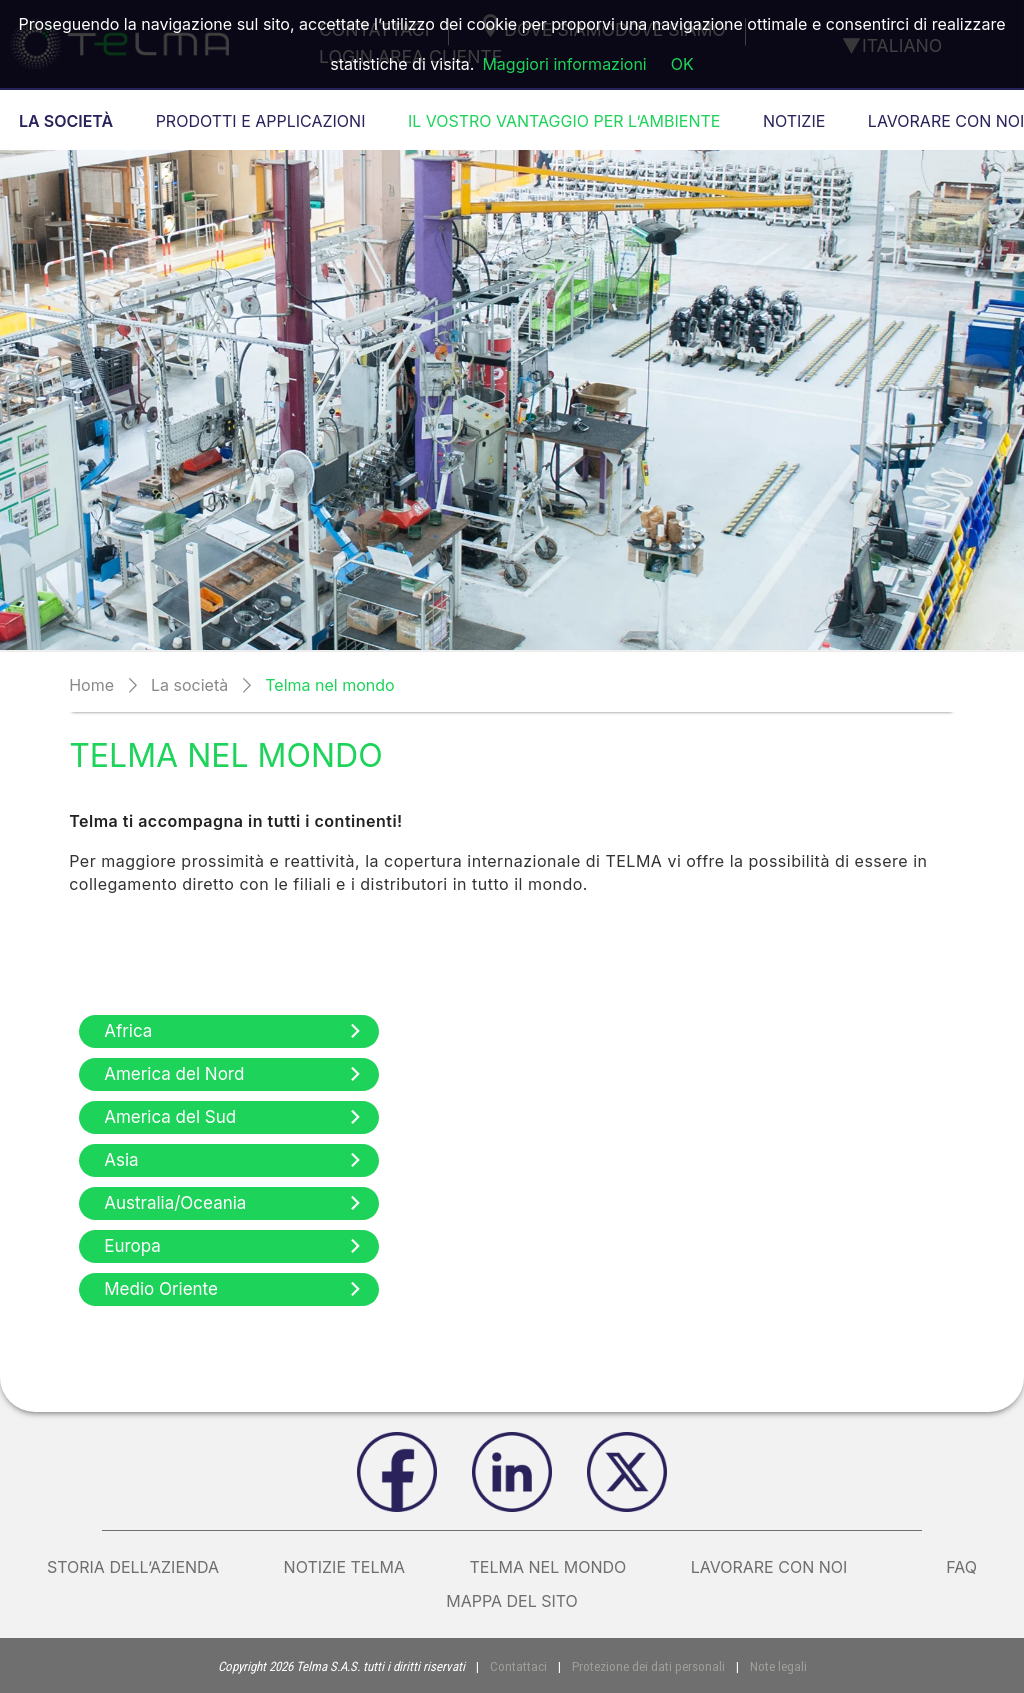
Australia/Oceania (234, 1203)
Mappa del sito (512, 1601)
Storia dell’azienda (133, 1567)
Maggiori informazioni (564, 64)
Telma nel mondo (548, 1567)
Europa (234, 1246)
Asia (234, 1160)
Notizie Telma (344, 1567)
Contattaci (521, 1666)
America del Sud (234, 1117)
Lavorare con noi (786, 1567)
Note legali (775, 1666)
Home (91, 685)
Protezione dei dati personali (647, 1666)
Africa (234, 1031)
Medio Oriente (234, 1289)
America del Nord (234, 1074)
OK (682, 64)
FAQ (961, 1567)
